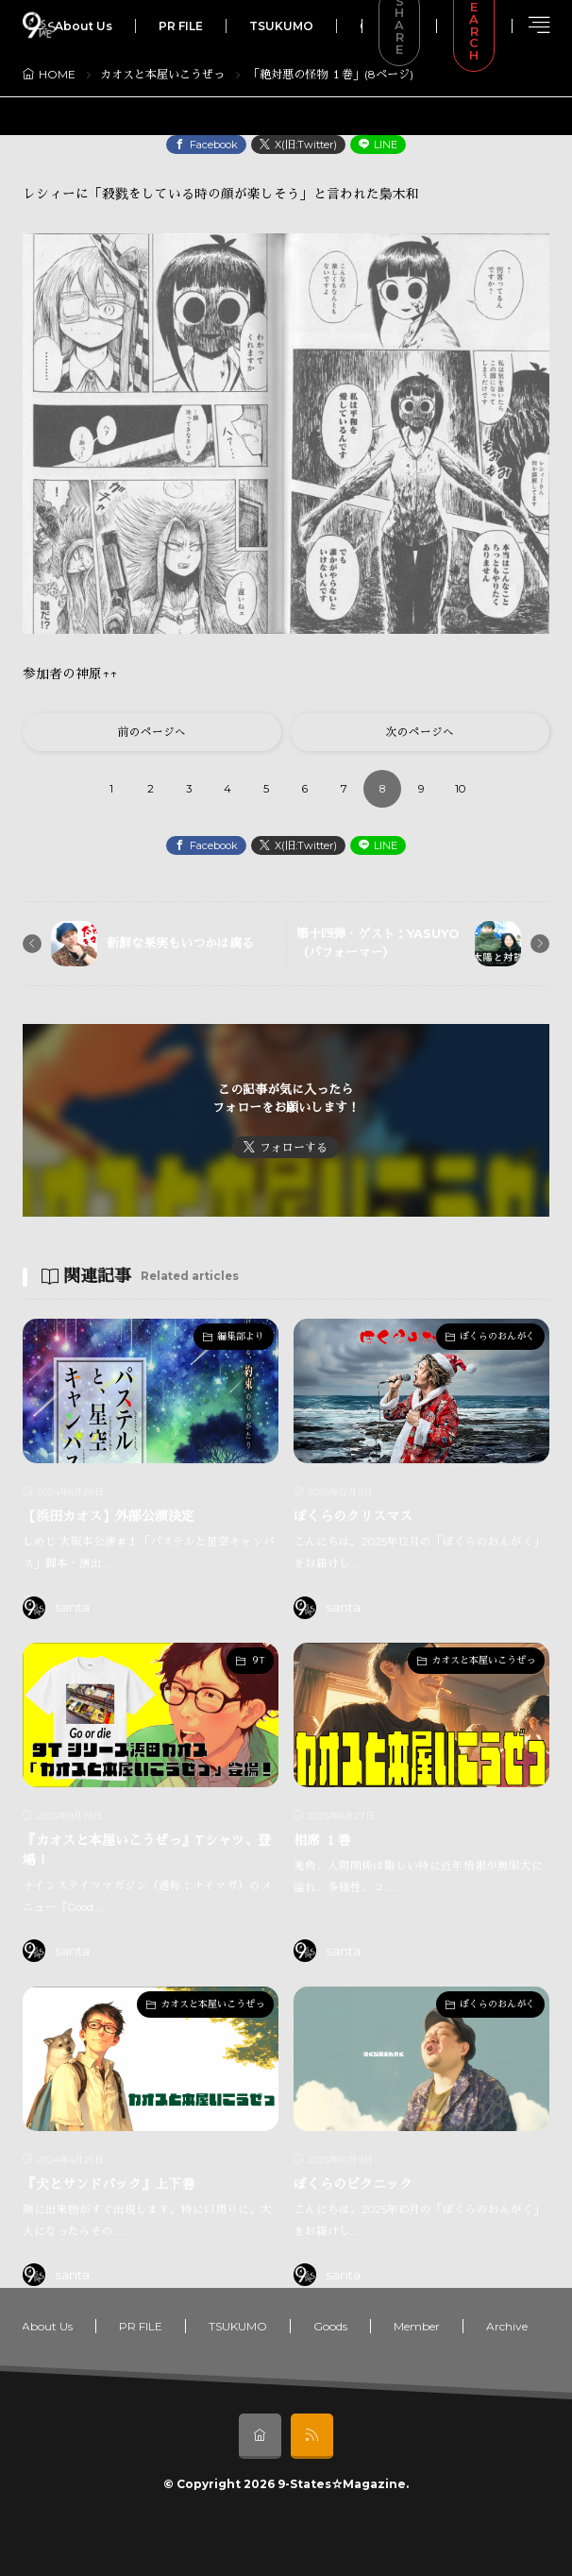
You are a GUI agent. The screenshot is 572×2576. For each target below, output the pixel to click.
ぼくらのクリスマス (353, 1516)
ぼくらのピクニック (353, 2183)
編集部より (240, 1336)
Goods (330, 2326)
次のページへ (420, 732)
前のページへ (152, 732)
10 (460, 788)
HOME (57, 74)
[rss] (312, 2436)
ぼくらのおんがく (497, 1336)
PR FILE (181, 26)
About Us (83, 26)
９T (257, 1660)
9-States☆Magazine (342, 2484)
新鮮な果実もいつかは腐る (180, 942)
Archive (507, 2326)
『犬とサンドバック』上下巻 (108, 2183)
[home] (260, 2436)
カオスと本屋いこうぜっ (162, 74)
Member (417, 2326)
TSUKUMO (281, 26)
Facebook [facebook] (214, 144)
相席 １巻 (322, 1840)
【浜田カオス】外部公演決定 (108, 1516)
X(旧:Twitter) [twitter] (306, 144)
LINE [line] (385, 144)
